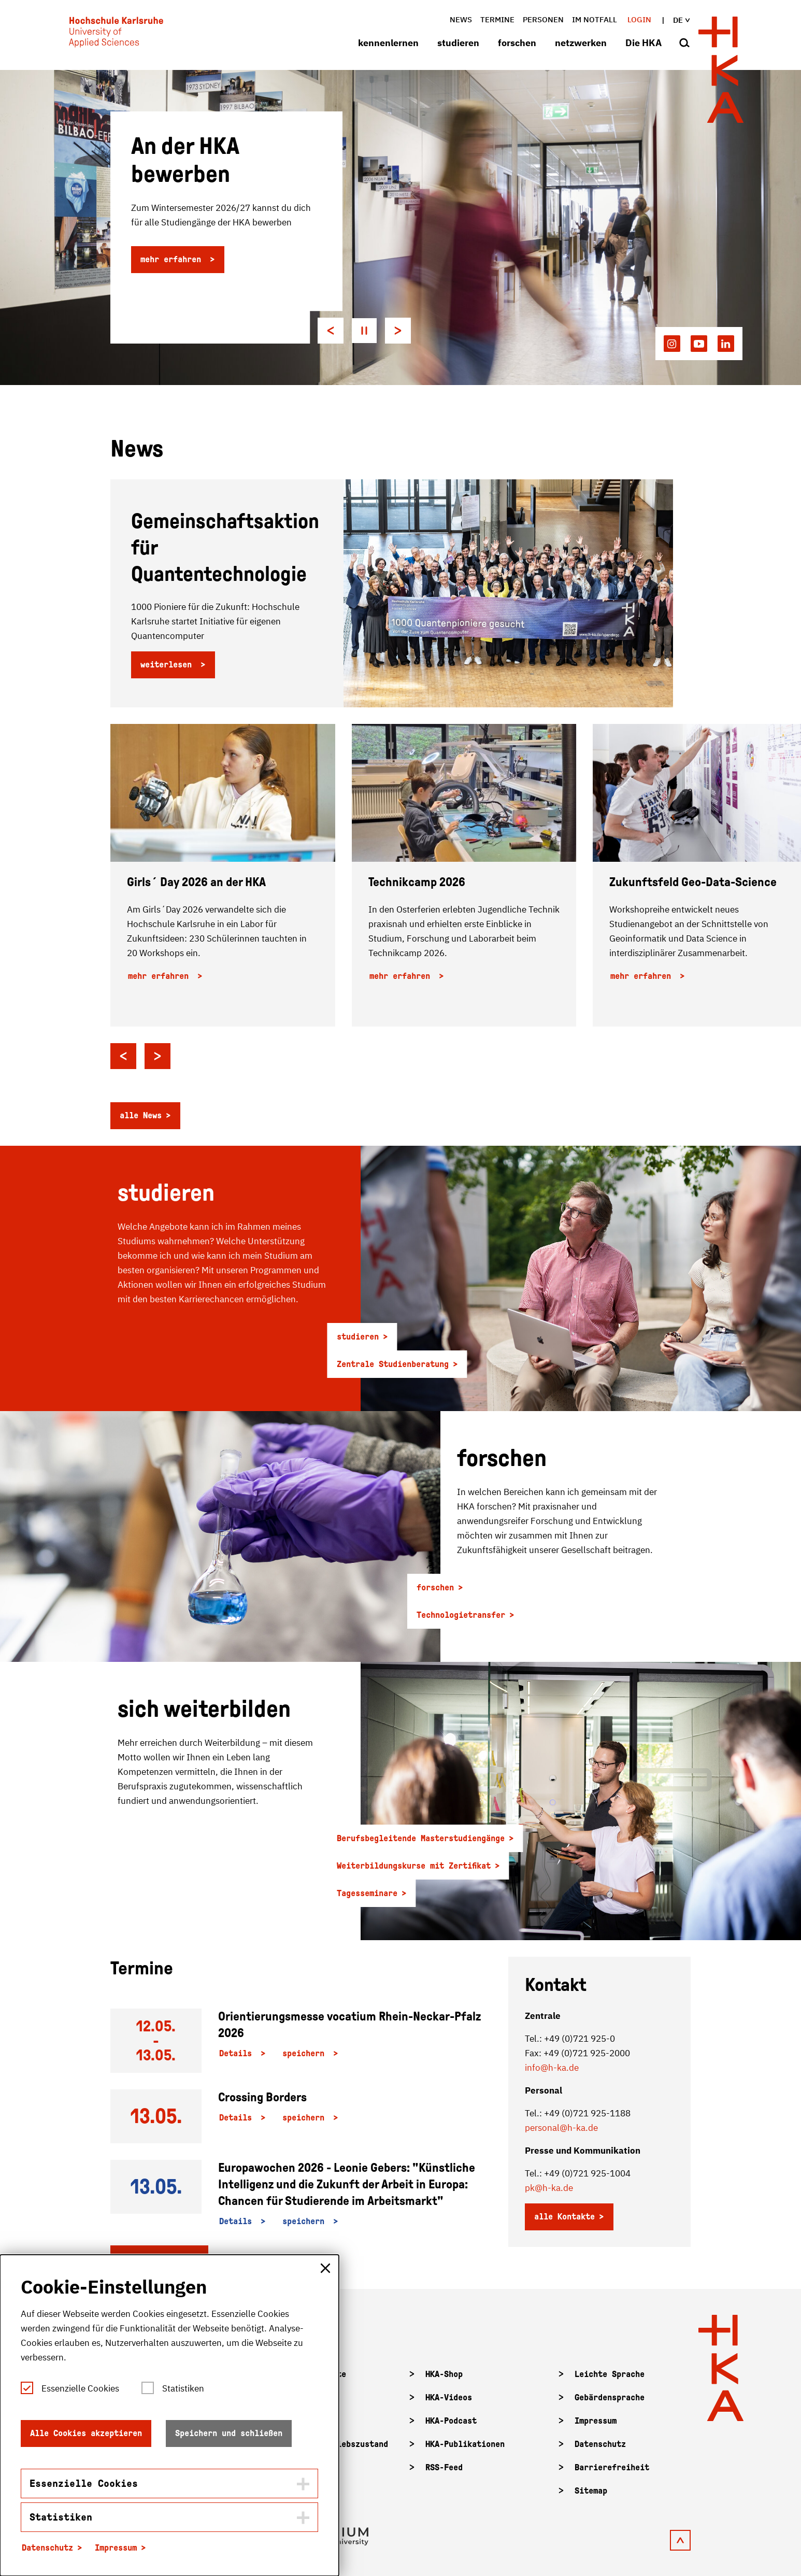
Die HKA (643, 43)
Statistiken (183, 2388)
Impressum (596, 2421)
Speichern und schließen (228, 2433)
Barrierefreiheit (612, 2467)
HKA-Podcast (451, 2421)
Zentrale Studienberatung (393, 1364)
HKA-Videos (448, 2397)
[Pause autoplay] (364, 330)
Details (237, 2053)
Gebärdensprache (610, 2397)
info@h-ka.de (552, 2067)
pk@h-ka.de (549, 2188)
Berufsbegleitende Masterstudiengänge (421, 1838)
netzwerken (581, 43)
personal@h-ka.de (561, 2127)
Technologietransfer (461, 1615)
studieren (458, 43)
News (461, 19)
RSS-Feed (444, 2467)
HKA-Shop (444, 2374)
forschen (517, 43)
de (680, 20)
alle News (141, 1115)
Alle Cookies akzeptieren (86, 2433)
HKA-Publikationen (465, 2444)
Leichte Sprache (610, 2374)
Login (639, 19)
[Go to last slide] (331, 331)
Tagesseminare (367, 1893)
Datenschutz (600, 2444)
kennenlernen (388, 43)
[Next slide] (398, 331)
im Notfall (594, 19)
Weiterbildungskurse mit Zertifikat (414, 1866)
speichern (305, 2053)
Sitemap (591, 2491)
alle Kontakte (564, 2217)
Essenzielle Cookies (80, 2388)
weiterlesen (168, 665)
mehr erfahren (173, 259)
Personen (543, 19)
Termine (497, 19)
